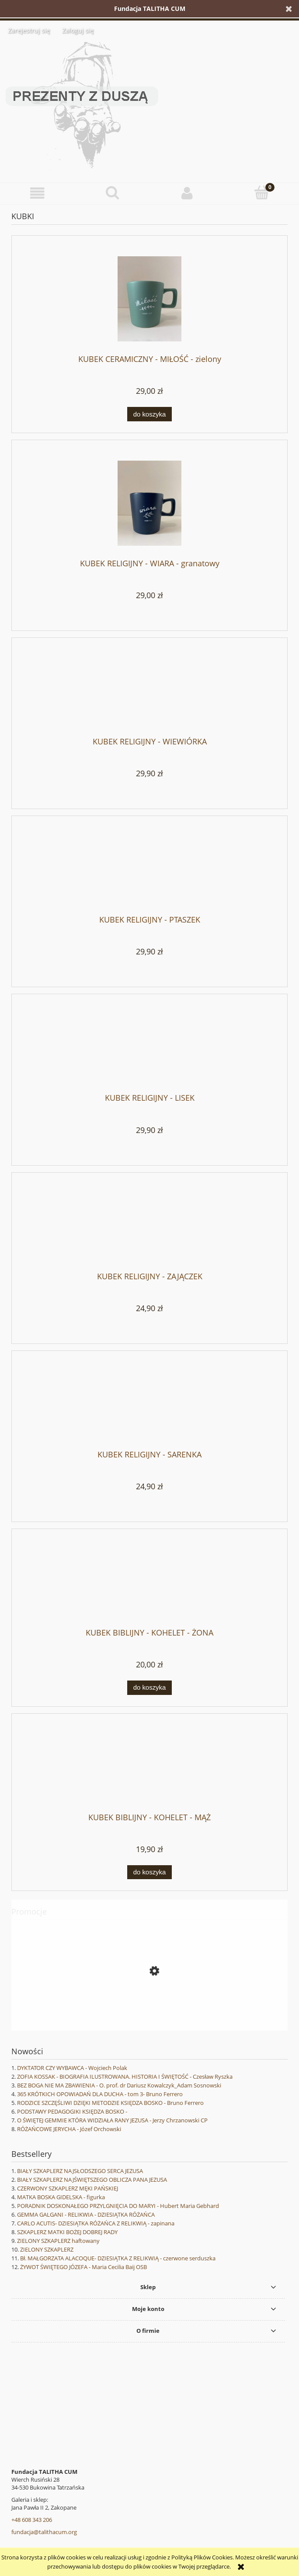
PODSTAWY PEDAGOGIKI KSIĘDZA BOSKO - (72, 2111)
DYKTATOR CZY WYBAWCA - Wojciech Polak (72, 2068)
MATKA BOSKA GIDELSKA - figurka (61, 2197)
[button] (37, 193)
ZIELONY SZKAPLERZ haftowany (58, 2241)
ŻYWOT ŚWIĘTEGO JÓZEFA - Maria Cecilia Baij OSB (83, 2267)
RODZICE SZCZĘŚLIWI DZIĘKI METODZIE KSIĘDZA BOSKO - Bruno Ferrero (110, 2103)
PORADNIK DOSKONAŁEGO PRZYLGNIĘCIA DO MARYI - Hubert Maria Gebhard (118, 2206)
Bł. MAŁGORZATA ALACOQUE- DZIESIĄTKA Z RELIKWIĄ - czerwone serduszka (118, 2258)
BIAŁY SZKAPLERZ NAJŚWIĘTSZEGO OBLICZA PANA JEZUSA (92, 2179)
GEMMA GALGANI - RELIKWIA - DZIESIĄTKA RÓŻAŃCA (86, 2214)
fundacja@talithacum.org (44, 2532)
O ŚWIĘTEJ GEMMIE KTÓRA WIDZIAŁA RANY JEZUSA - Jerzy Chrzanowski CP (112, 2120)
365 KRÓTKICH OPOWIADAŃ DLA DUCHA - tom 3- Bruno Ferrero (100, 2094)
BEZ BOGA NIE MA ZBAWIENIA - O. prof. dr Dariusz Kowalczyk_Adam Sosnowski (119, 2085)
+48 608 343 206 (31, 2520)
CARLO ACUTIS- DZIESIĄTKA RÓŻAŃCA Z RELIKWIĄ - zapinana (95, 2223)
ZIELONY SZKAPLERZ (46, 2249)
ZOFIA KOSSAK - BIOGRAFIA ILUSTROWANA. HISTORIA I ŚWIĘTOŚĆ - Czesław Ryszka (125, 2076)
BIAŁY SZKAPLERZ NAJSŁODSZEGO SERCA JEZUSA (80, 2171)
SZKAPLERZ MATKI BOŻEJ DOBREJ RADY (67, 2232)
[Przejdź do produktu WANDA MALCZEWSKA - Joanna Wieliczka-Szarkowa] (149, 2010)
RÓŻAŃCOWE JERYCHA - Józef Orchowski (69, 2129)
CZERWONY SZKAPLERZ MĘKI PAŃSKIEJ (67, 2188)
